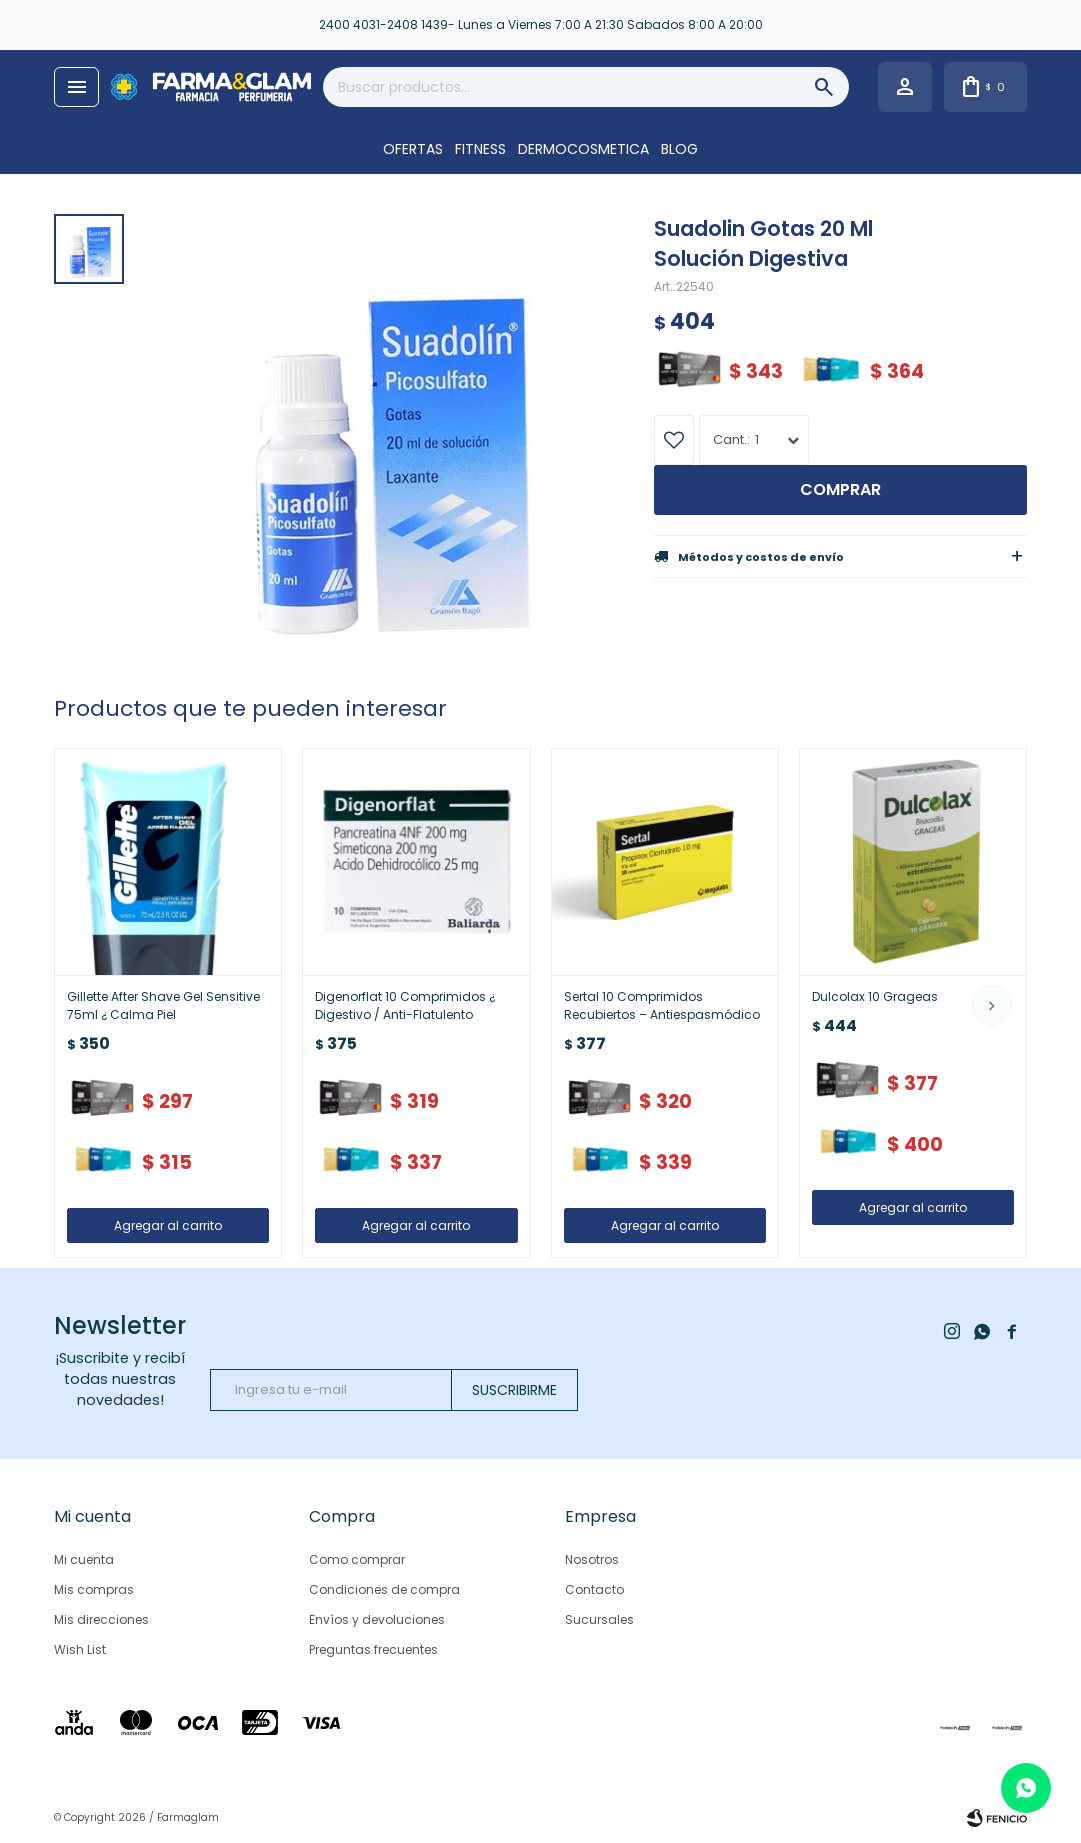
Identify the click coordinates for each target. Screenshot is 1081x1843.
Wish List (80, 1649)
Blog (679, 149)
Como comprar (357, 1559)
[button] (992, 1005)
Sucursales (599, 1619)
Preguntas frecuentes (373, 1649)
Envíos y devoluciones (377, 1619)
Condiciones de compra (384, 1589)
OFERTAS (413, 149)
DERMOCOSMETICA (583, 149)
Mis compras (94, 1589)
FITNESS (480, 149)
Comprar (840, 489)
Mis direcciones (101, 1619)
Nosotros (592, 1559)
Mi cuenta (84, 1559)
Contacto (594, 1589)
